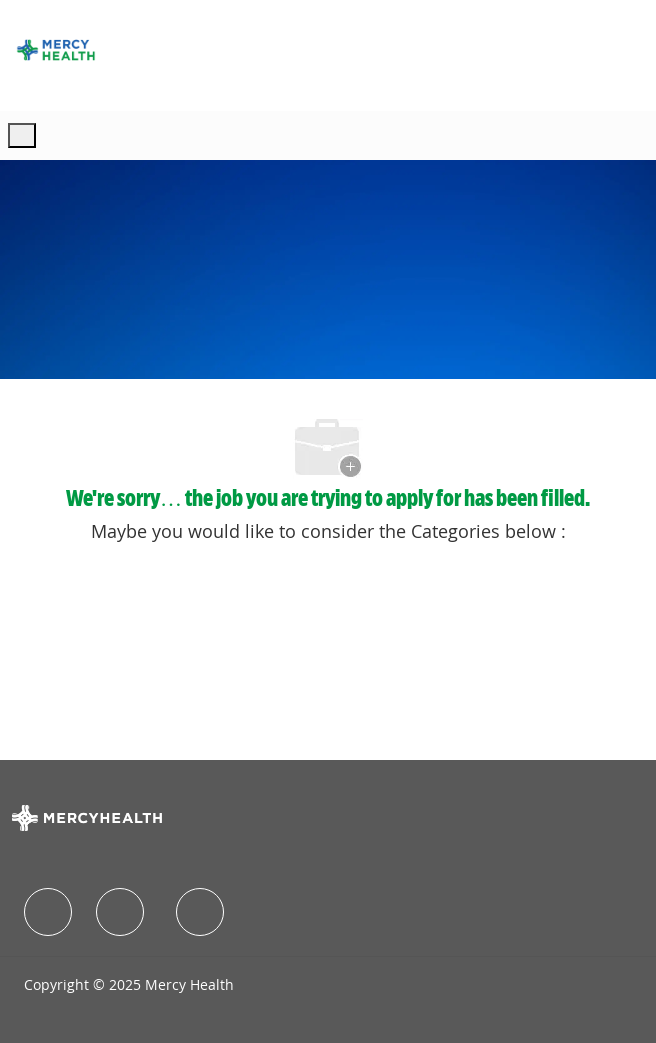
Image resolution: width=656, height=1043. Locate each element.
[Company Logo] (56, 50)
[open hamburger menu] (22, 135)
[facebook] (48, 912)
